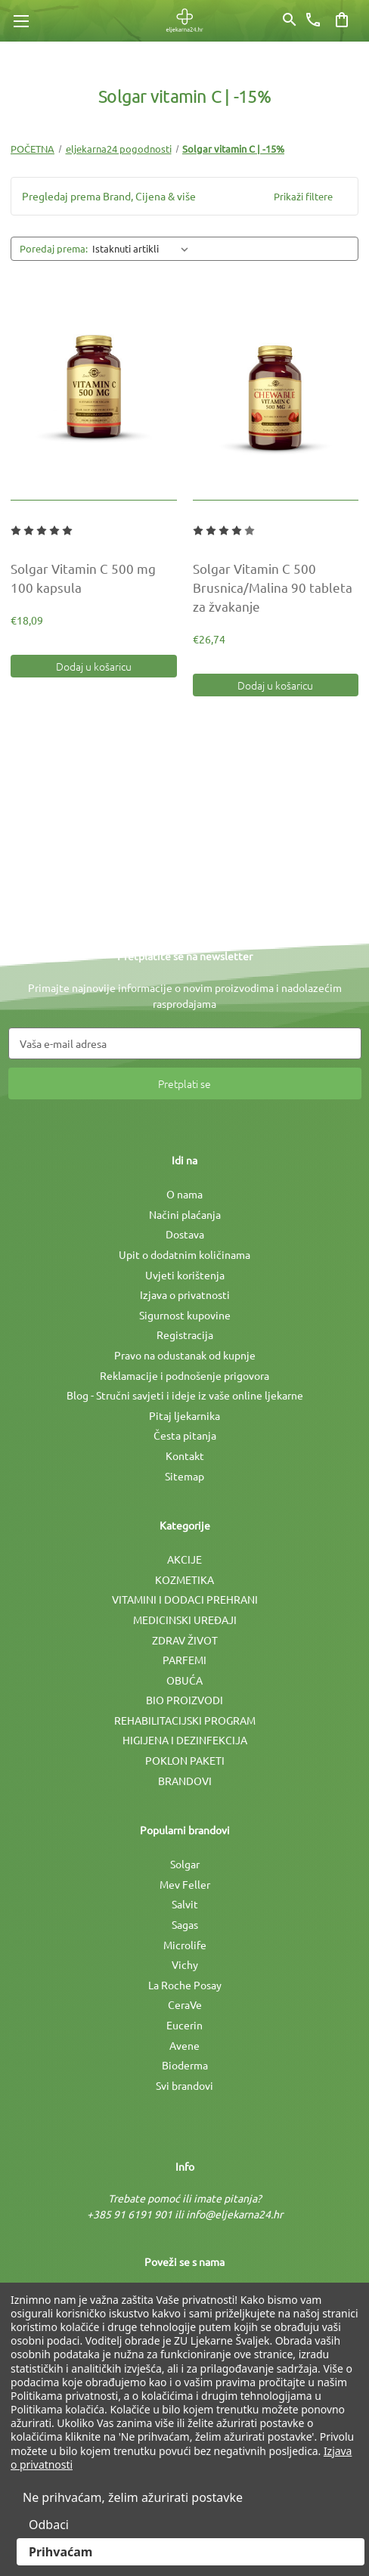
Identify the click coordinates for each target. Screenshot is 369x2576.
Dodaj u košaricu (94, 666)
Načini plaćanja (185, 1214)
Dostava (185, 1234)
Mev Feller (185, 1884)
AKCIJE (184, 1559)
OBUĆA (184, 1680)
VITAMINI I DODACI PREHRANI (185, 1599)
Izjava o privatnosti (185, 1294)
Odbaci (49, 2524)
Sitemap (184, 1476)
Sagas (185, 1924)
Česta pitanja (184, 1435)
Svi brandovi (184, 2085)
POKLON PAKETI (185, 1760)
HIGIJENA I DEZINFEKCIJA (184, 1740)
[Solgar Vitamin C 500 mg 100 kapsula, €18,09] (94, 390)
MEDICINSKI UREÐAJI (185, 1619)
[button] (184, 196)
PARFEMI (184, 1659)
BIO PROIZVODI (184, 1699)
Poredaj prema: (54, 248)
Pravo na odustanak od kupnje (185, 1355)
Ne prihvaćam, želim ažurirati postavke (133, 2497)
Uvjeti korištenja (185, 1275)
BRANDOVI (185, 1780)
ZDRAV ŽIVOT (185, 1640)
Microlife (184, 1944)
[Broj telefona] (313, 19)
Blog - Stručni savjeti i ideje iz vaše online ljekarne (185, 1395)
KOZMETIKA (184, 1579)
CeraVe (185, 2004)
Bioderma (185, 2065)
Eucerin (184, 2025)
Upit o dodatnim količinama (184, 1254)
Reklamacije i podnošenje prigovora (184, 1375)
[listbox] (143, 248)
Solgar (185, 1864)
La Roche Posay (185, 1985)
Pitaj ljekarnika (184, 1415)
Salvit (185, 1904)
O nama (184, 1194)
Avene (184, 2045)
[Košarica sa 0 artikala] (341, 19)
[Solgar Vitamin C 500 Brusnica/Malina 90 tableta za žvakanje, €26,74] (276, 390)
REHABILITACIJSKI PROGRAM (185, 1720)
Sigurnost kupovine (185, 1315)
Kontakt (185, 1455)
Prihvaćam (60, 2551)
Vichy (185, 1964)
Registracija (185, 1334)
